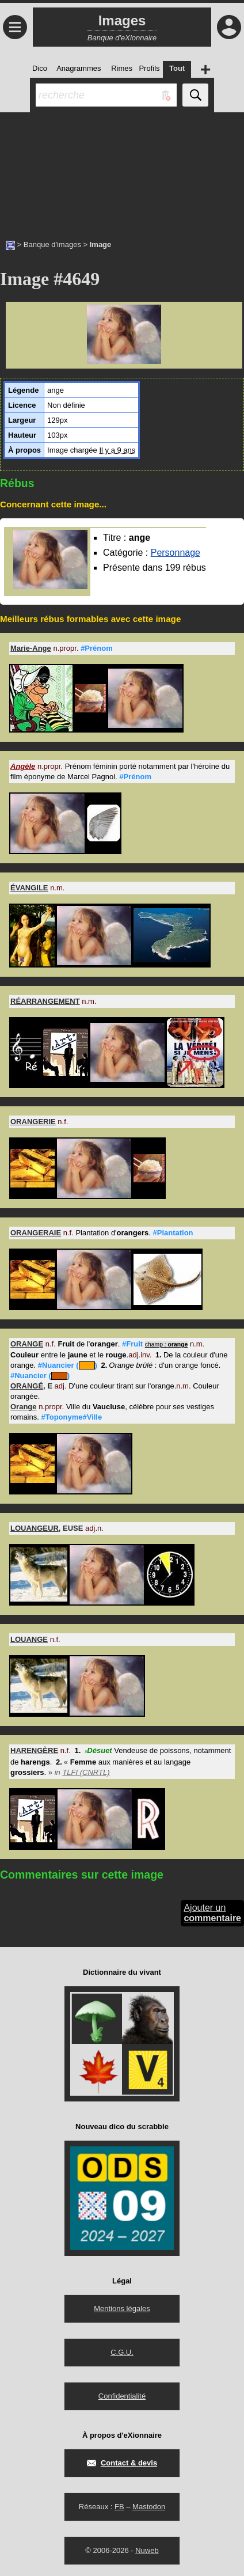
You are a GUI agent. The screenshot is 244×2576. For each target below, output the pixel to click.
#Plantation (173, 1232)
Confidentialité (122, 2396)
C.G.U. (122, 2352)
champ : (166, 1344)
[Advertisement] (122, 169)
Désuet (98, 1750)
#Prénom (97, 648)
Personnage (175, 552)
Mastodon (148, 2506)
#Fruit (132, 1344)
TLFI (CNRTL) (85, 1772)
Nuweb (146, 2550)
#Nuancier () (67, 1365)
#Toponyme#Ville (71, 1417)
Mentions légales (122, 2308)
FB (119, 2506)
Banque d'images (52, 244)
